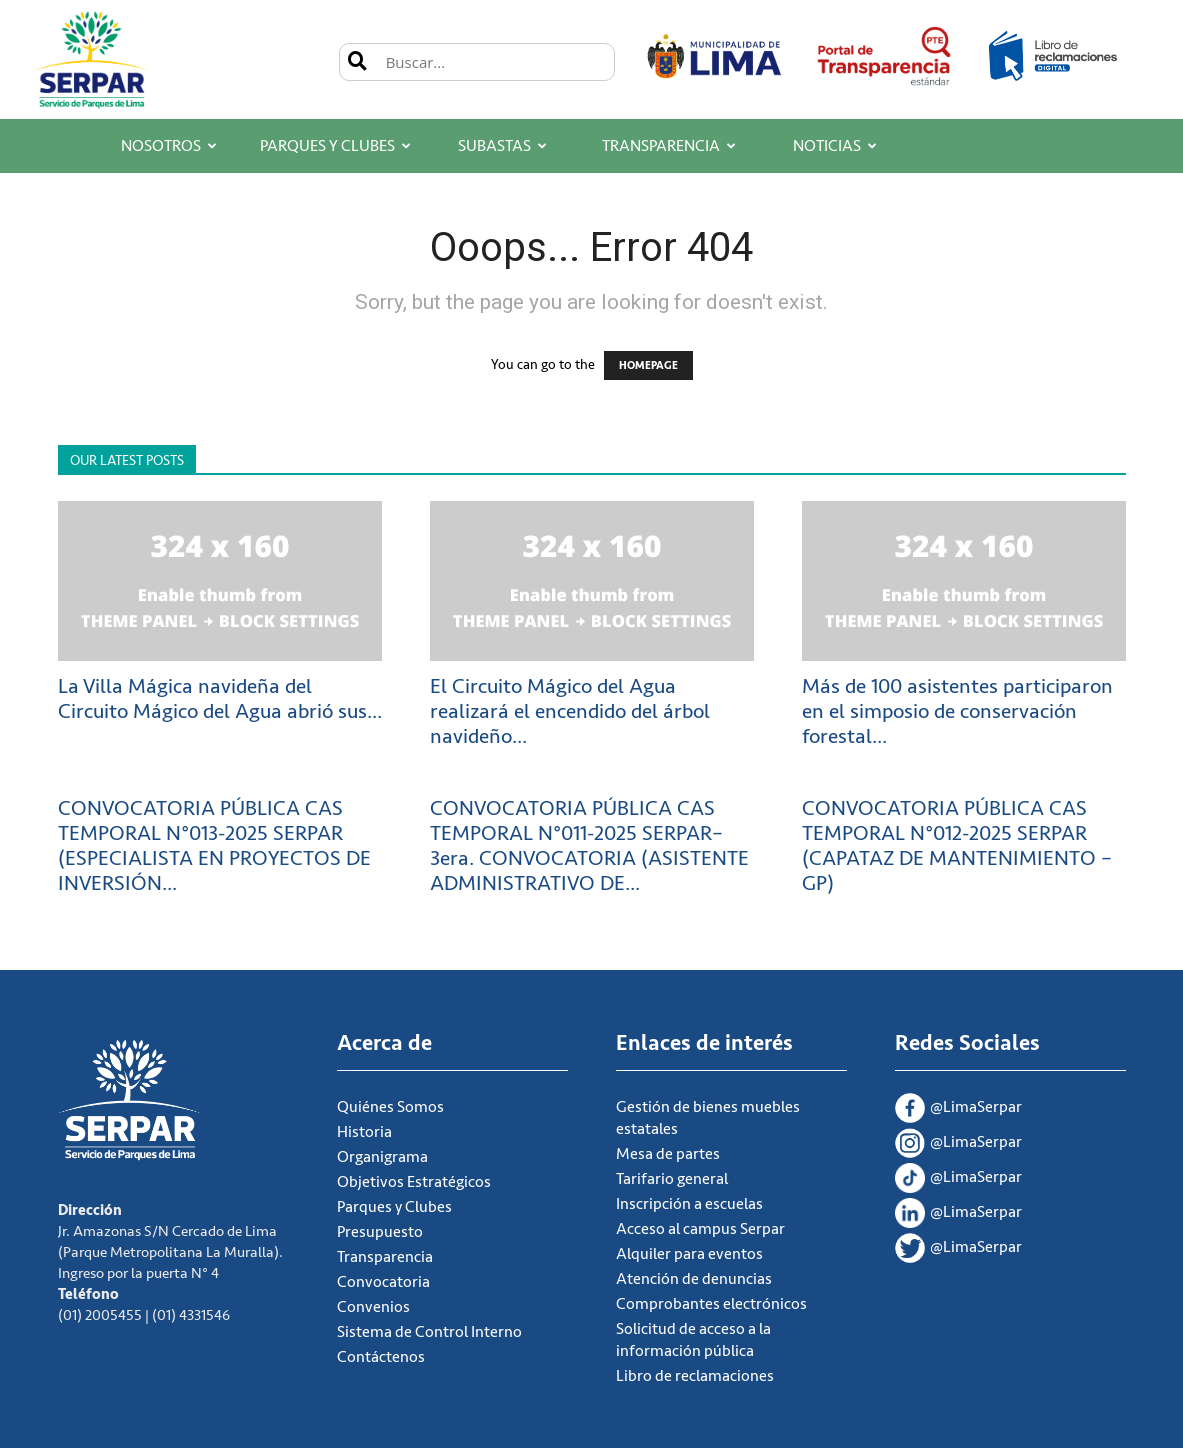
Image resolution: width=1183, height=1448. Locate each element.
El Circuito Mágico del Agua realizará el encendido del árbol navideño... (570, 711)
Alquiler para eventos (689, 1254)
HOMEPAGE (648, 365)
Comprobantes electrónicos (711, 1304)
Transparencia (669, 146)
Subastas (502, 146)
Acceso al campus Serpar (700, 1229)
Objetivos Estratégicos (414, 1182)
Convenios (373, 1307)
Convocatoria (383, 1282)
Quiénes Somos (390, 1107)
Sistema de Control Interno (429, 1332)
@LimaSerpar (958, 1109)
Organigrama (382, 1157)
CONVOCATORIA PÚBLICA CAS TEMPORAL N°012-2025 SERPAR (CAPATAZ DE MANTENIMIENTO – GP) (957, 846)
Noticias (835, 146)
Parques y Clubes (335, 146)
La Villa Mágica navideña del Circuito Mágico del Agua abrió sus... (220, 699)
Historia (364, 1132)
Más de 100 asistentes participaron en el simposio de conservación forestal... (957, 711)
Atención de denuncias (694, 1279)
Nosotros (169, 146)
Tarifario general (672, 1179)
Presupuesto (380, 1232)
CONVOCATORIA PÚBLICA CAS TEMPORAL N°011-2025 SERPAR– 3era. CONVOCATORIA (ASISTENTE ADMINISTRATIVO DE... (589, 846)
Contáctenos (381, 1357)
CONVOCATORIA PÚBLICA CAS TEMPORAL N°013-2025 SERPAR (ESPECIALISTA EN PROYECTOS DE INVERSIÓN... (214, 846)
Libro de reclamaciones (695, 1376)
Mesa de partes (668, 1154)
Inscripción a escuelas (689, 1204)
